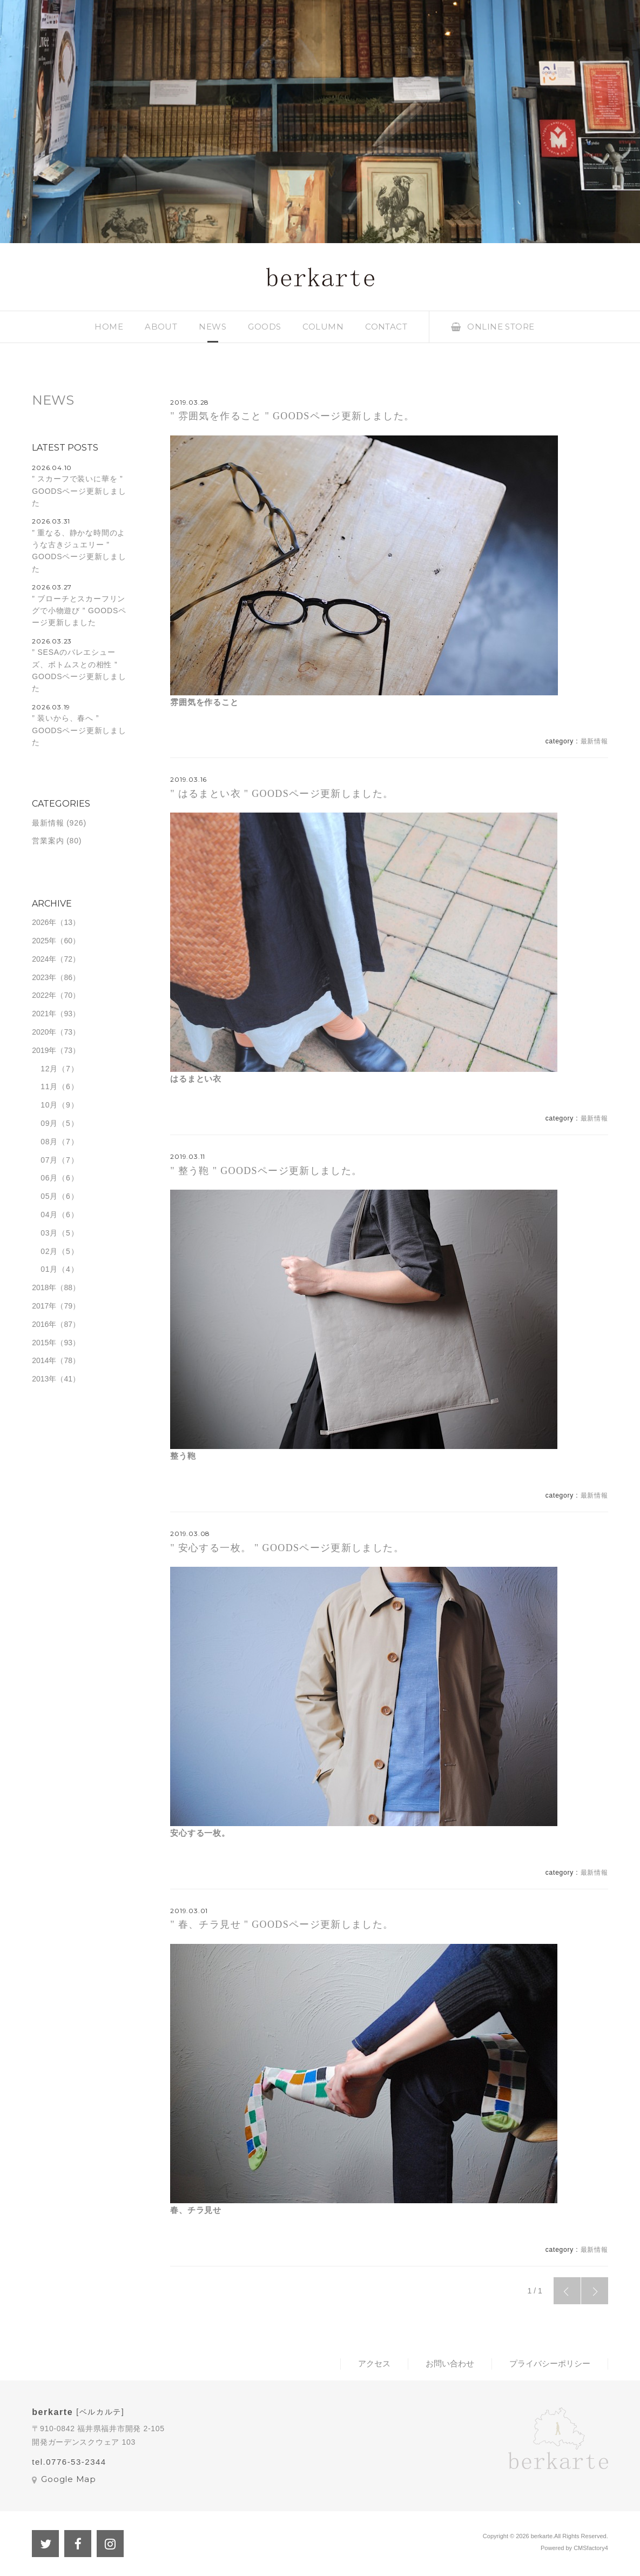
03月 (49, 1233)
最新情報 (594, 741)
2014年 (44, 1360)
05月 (49, 1196)
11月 (49, 1086)
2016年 (44, 1324)
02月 (49, 1251)
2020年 (44, 1032)
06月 (49, 1177)
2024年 (44, 959)
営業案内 (48, 840)
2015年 (44, 1342)
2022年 (44, 995)
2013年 (44, 1378)
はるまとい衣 (195, 1078)
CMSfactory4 (591, 2548)
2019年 (44, 1050)
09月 (49, 1123)
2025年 (44, 940)
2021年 (44, 1013)
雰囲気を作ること (204, 702)
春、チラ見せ (195, 2210)
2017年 (44, 1306)
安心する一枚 (195, 1832)
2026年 (44, 922)
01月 (49, 1269)
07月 (49, 1160)
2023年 (44, 977)
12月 (49, 1068)
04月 (49, 1214)
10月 (49, 1105)
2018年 (44, 1287)
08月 (49, 1141)
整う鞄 (183, 1455)
